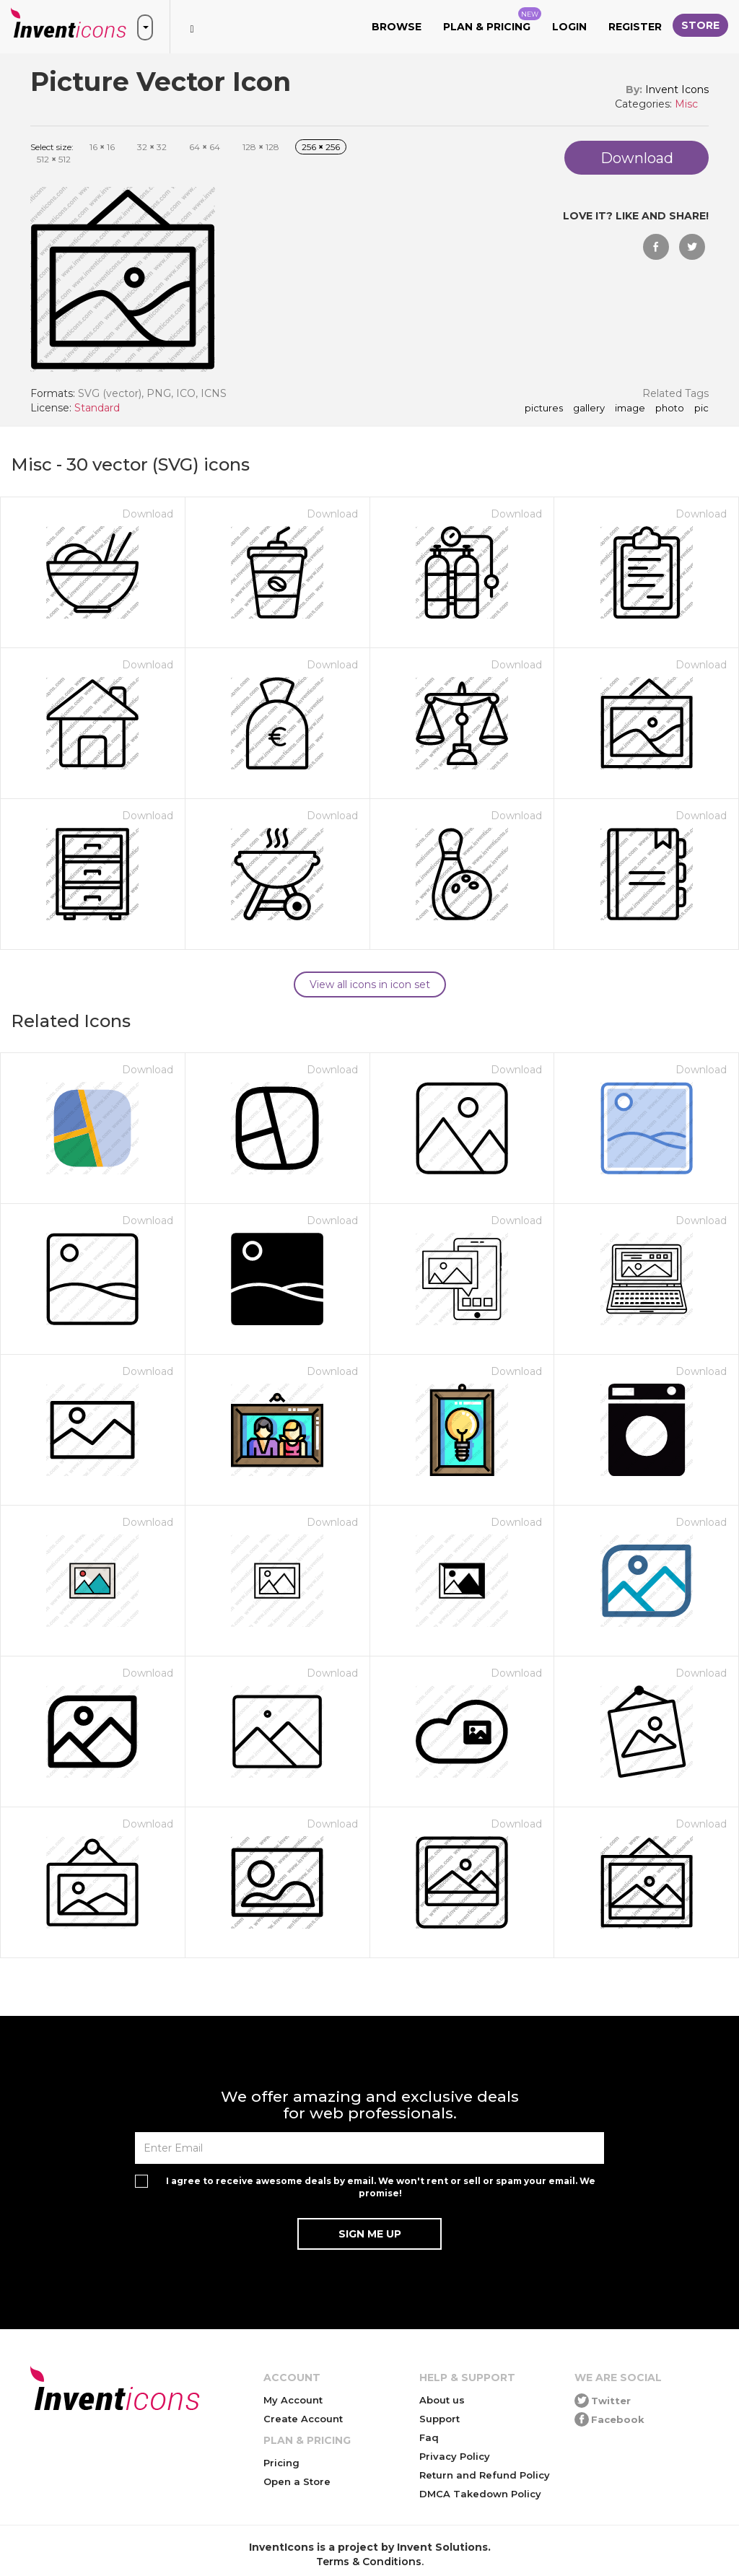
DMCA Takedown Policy (480, 2493)
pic (701, 408)
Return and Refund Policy (484, 2475)
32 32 (152, 146)
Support (439, 2418)
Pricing (281, 2462)
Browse (396, 26)
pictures (544, 408)
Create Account (303, 2418)
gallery (589, 408)
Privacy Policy (454, 2456)
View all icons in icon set (370, 984)
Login (569, 26)
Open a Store (297, 2481)
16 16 (102, 146)
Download (147, 513)
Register (635, 26)
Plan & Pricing (492, 20)
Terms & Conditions (368, 2561)
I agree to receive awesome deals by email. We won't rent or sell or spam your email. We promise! (380, 2187)
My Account (293, 2400)
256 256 (321, 146)
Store (700, 25)
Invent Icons (677, 89)
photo (669, 408)
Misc (686, 103)
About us (442, 2400)
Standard (97, 407)
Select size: (52, 146)
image (630, 408)
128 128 (260, 146)
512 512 (54, 159)
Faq (429, 2437)
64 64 (204, 146)
